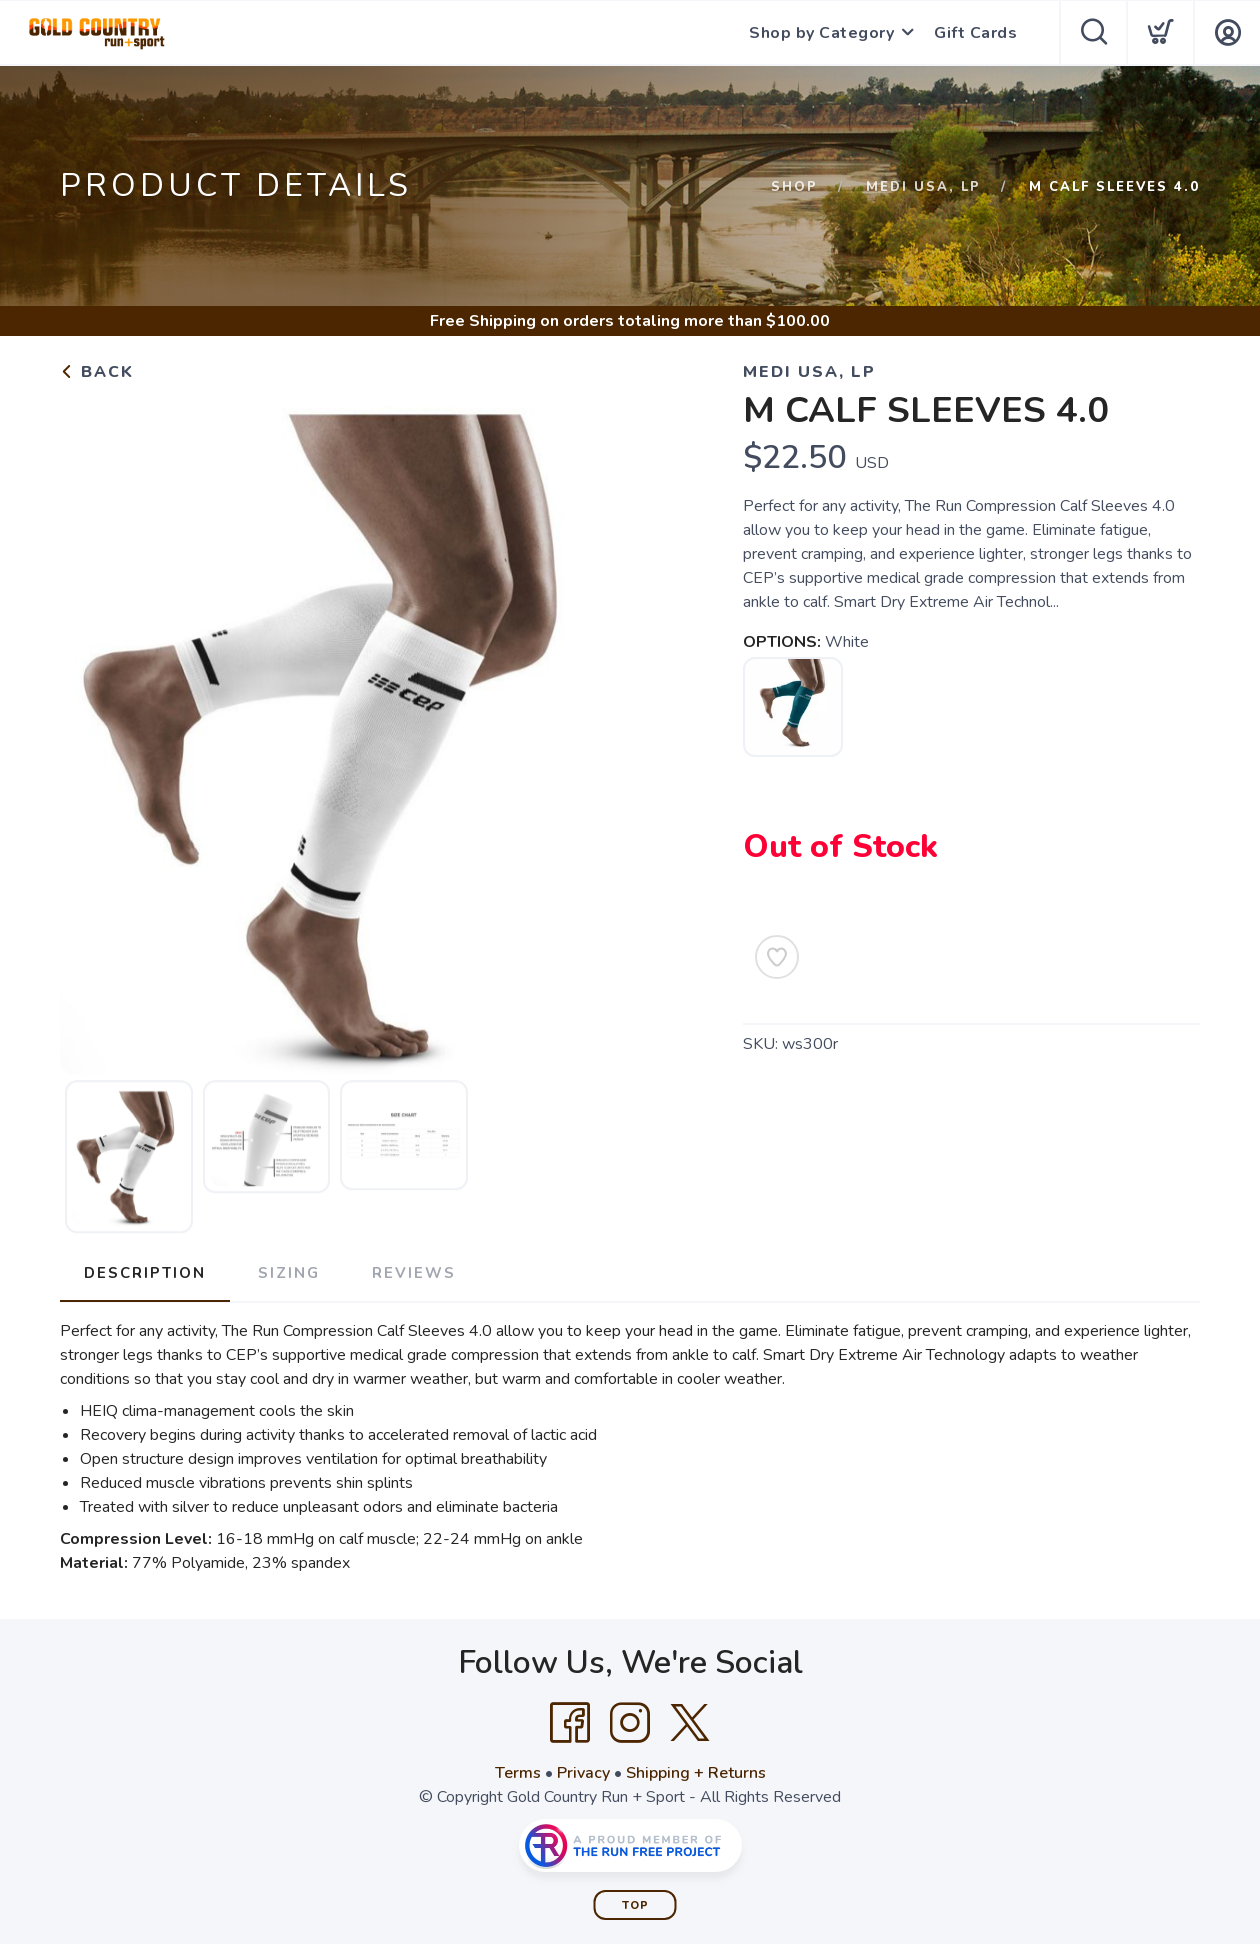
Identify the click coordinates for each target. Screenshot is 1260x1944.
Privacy (583, 1773)
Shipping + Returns (696, 1773)
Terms (518, 1773)
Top (635, 1905)
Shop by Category (821, 33)
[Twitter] (690, 1723)
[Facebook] (570, 1723)
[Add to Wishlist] (777, 957)
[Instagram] (630, 1723)
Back (97, 372)
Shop (794, 187)
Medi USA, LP (923, 187)
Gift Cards (975, 33)
